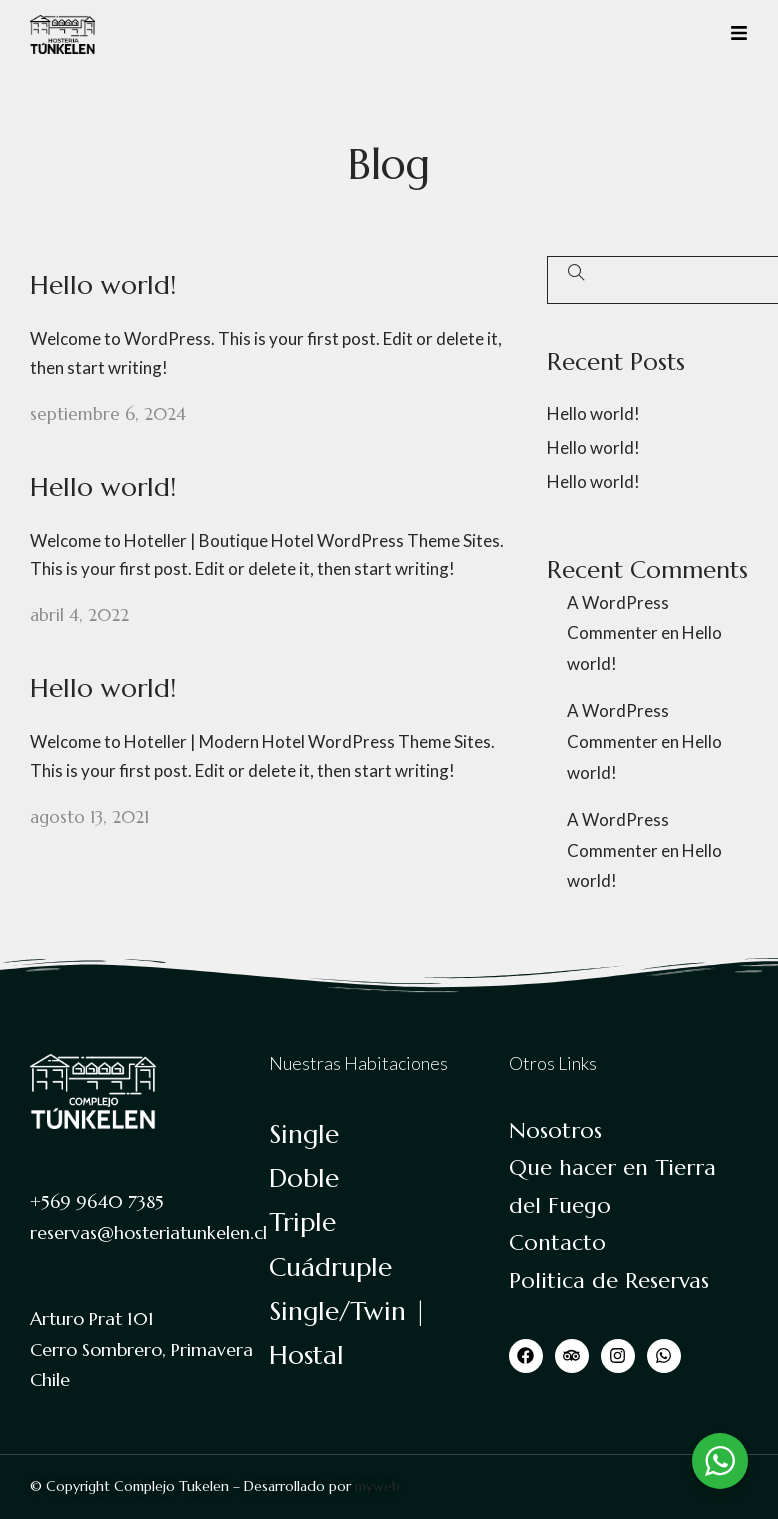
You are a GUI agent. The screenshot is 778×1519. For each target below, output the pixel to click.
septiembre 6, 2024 (108, 414)
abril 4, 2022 (79, 615)
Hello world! (103, 285)
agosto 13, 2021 (89, 817)
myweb (377, 1486)
